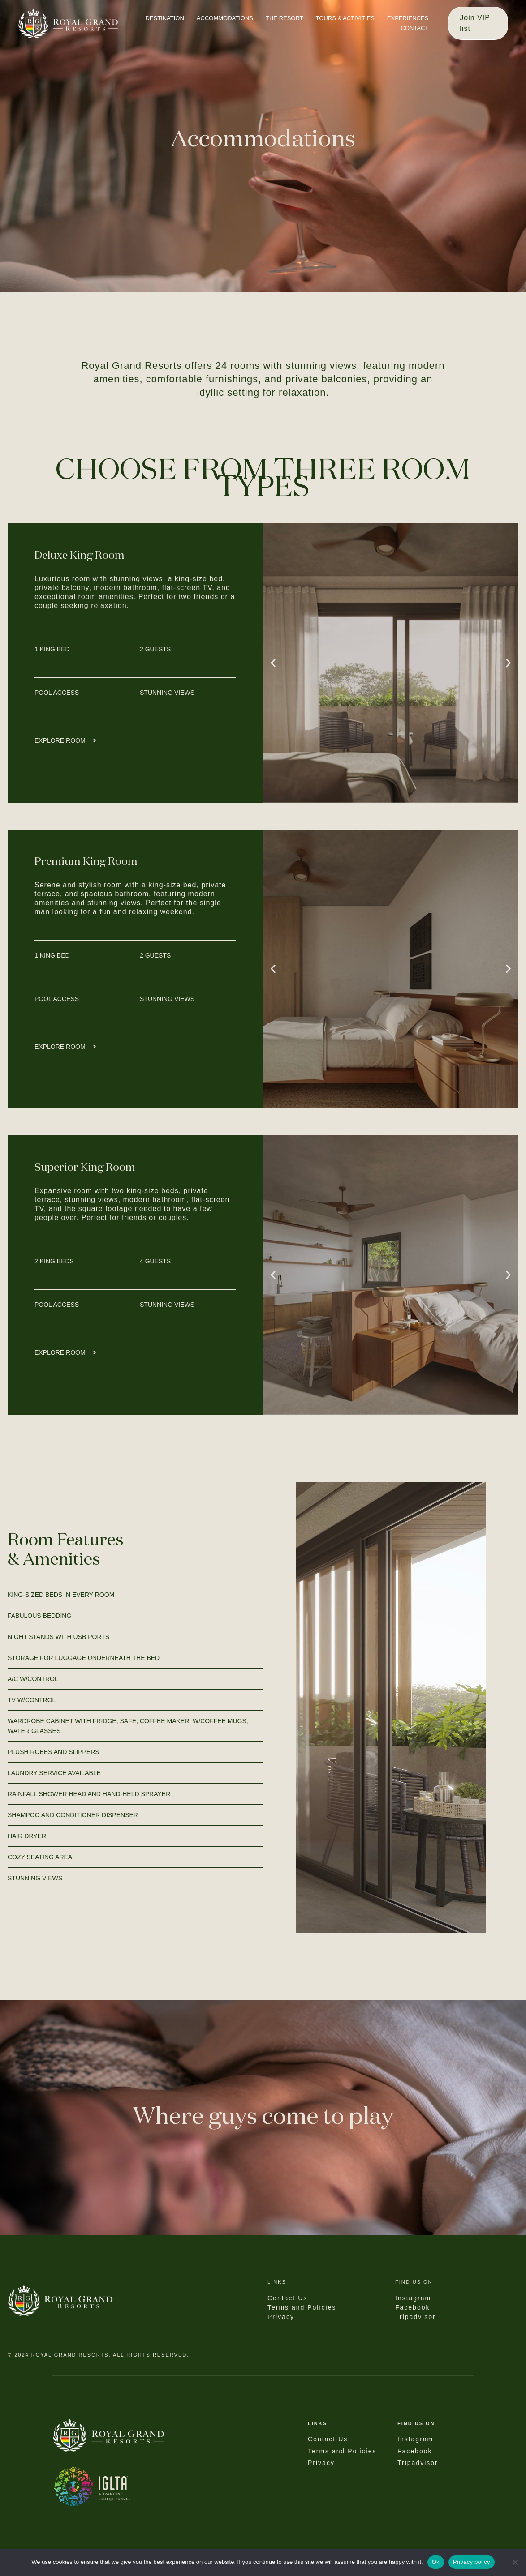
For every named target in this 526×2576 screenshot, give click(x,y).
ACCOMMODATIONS (225, 18)
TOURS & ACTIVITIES (345, 18)
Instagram (415, 2439)
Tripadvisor (417, 2462)
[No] (514, 2562)
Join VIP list (475, 23)
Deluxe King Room (79, 555)
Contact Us (328, 2439)
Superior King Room (84, 1167)
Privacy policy (471, 2562)
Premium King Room (86, 861)
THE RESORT (284, 18)
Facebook (414, 2451)
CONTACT (414, 28)
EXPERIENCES (407, 18)
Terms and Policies (342, 2451)
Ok (436, 2562)
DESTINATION (164, 18)
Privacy (321, 2462)
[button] (273, 662)
